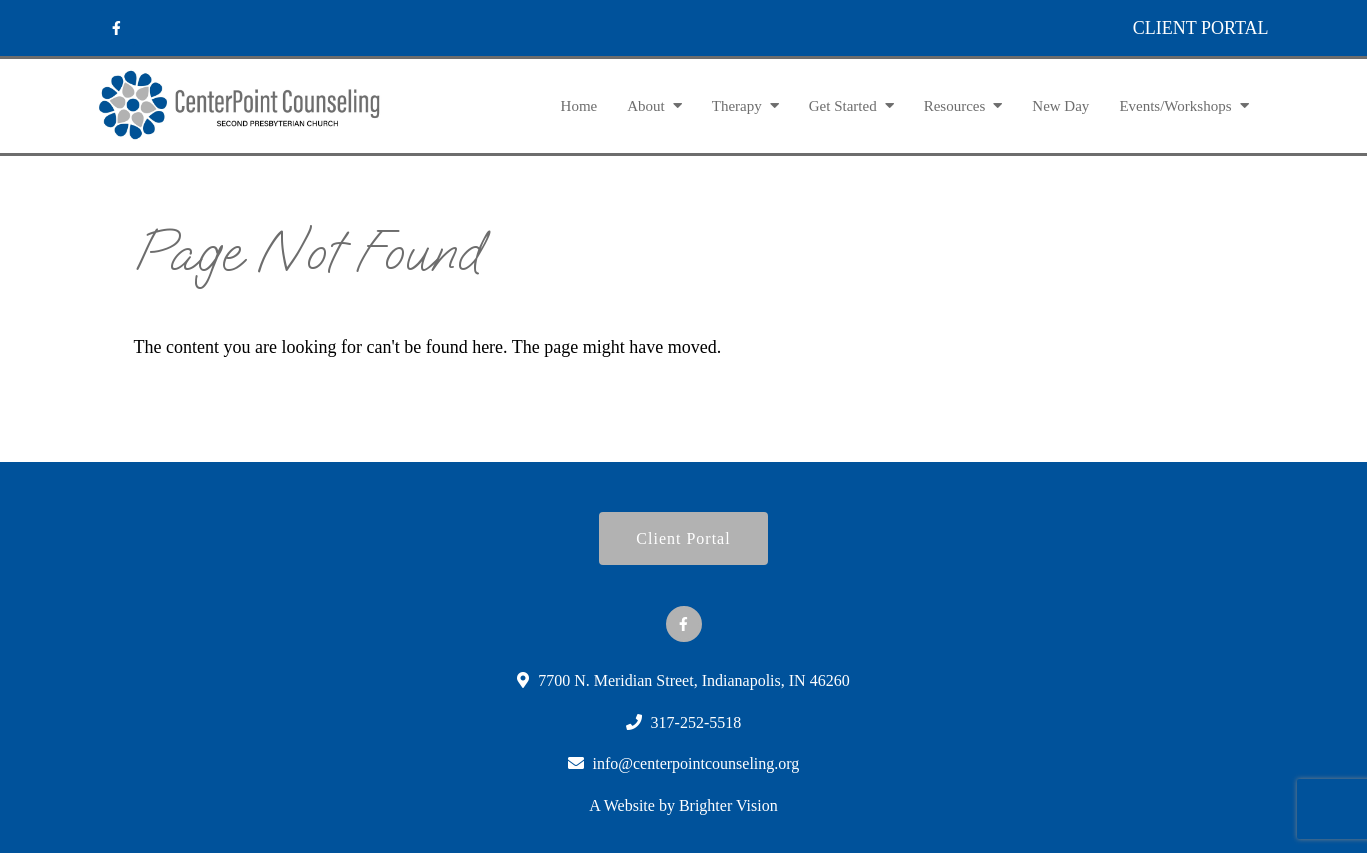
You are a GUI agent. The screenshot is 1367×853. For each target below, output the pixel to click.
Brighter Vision (728, 805)
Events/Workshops (1175, 106)
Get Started (843, 106)
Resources (955, 106)
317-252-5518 (696, 722)
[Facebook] (117, 28)
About (646, 106)
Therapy (737, 106)
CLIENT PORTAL (1201, 28)
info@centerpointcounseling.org (695, 763)
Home (579, 106)
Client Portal (683, 538)
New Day (1060, 106)
